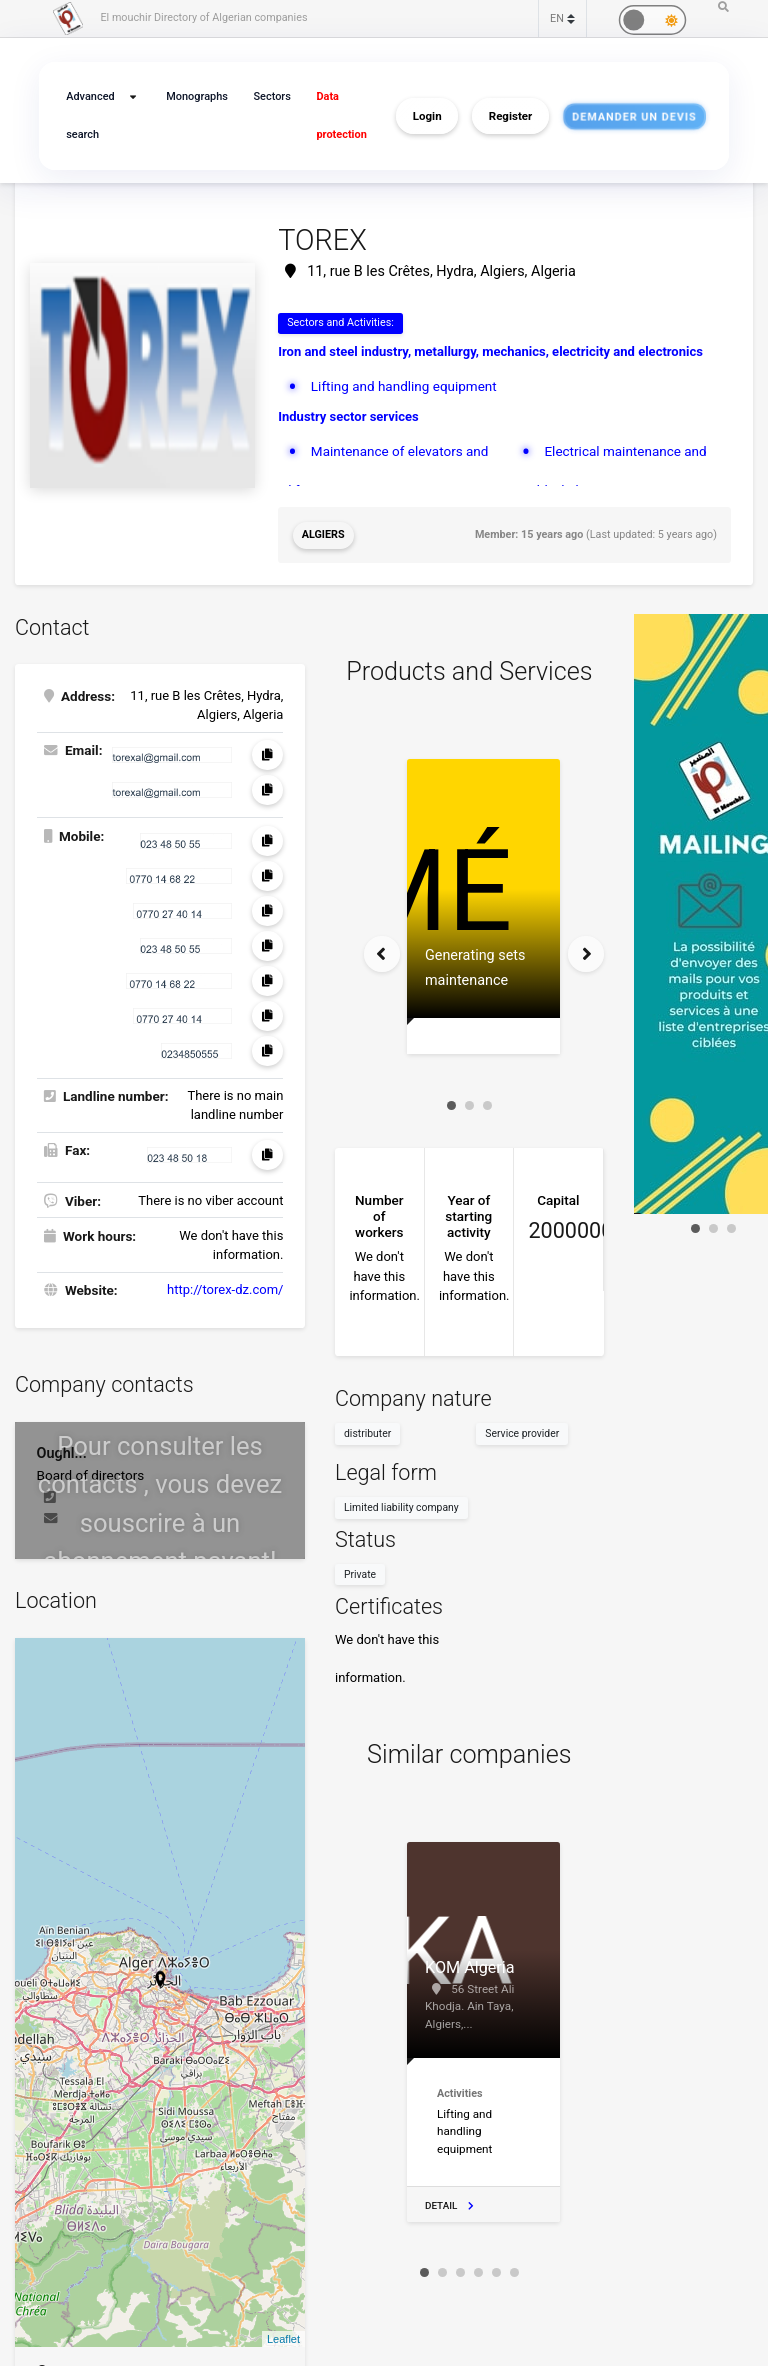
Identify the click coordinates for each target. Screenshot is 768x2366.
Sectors (271, 96)
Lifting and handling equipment (404, 386)
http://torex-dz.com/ (225, 1289)
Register (510, 116)
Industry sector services (348, 416)
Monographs (197, 96)
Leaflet (283, 2339)
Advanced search (90, 115)
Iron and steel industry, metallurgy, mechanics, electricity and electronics (490, 351)
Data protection (341, 115)
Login (427, 116)
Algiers (323, 534)
